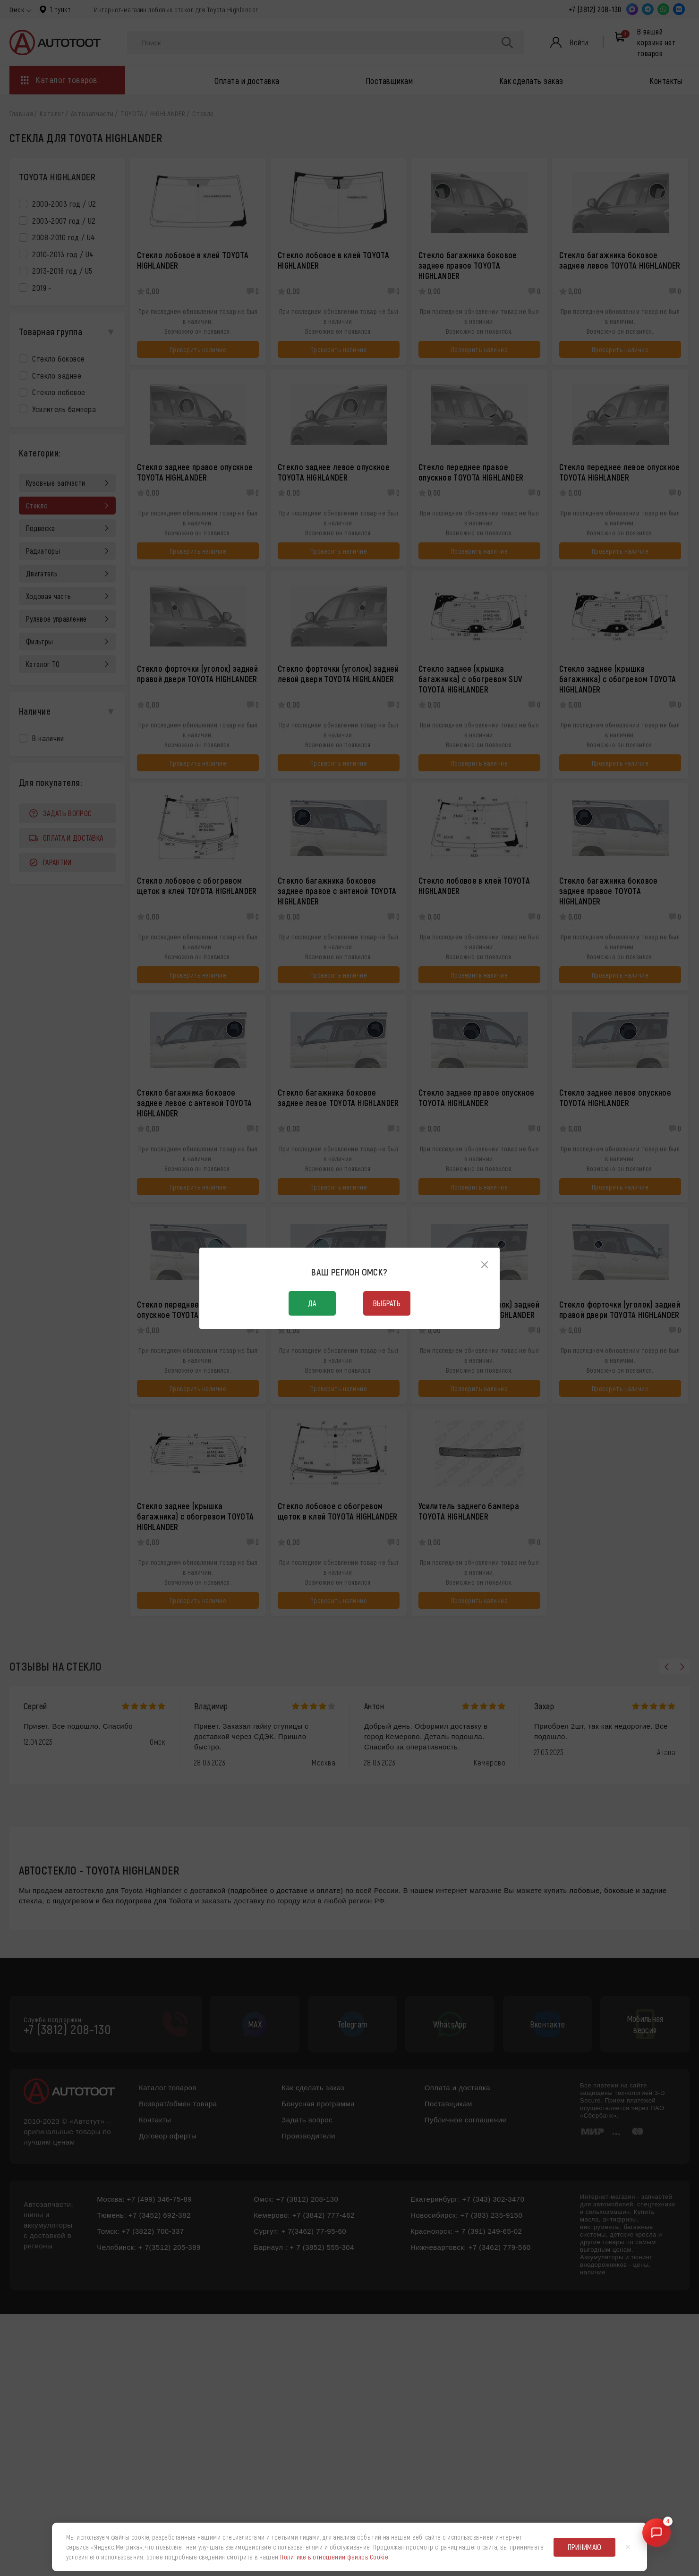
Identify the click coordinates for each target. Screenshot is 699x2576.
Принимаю (585, 2546)
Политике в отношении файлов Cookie (334, 2557)
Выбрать (387, 1303)
